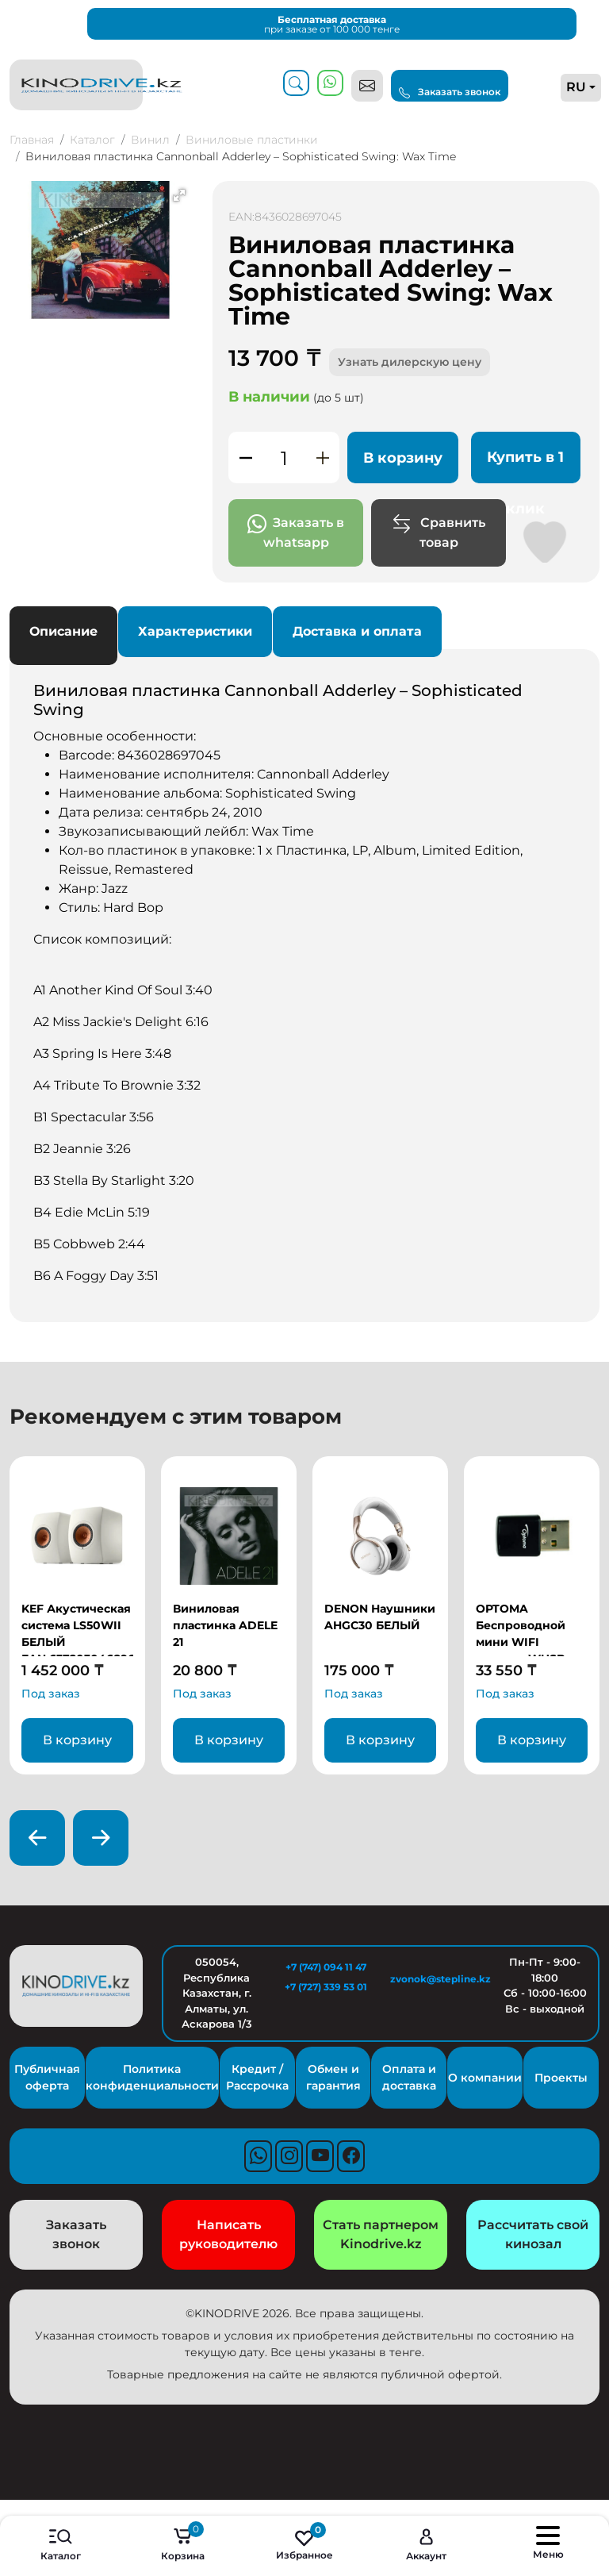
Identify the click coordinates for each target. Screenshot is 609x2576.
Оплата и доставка (409, 2077)
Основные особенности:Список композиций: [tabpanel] (304, 983)
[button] (179, 195)
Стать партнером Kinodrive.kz (381, 2234)
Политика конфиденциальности (152, 2077)
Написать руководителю (228, 2234)
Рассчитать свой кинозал (532, 2234)
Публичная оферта (47, 2077)
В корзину (402, 458)
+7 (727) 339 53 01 (326, 1987)
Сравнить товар (438, 532)
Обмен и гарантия (333, 2077)
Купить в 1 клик (525, 465)
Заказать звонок (449, 92)
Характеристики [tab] (195, 631)
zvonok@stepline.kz (435, 1979)
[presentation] (37, 1838)
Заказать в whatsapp (295, 532)
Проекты (561, 2077)
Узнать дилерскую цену (409, 362)
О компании (485, 2077)
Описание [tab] (63, 631)
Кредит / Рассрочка (257, 2077)
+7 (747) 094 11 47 (325, 1967)
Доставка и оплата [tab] (357, 631)
